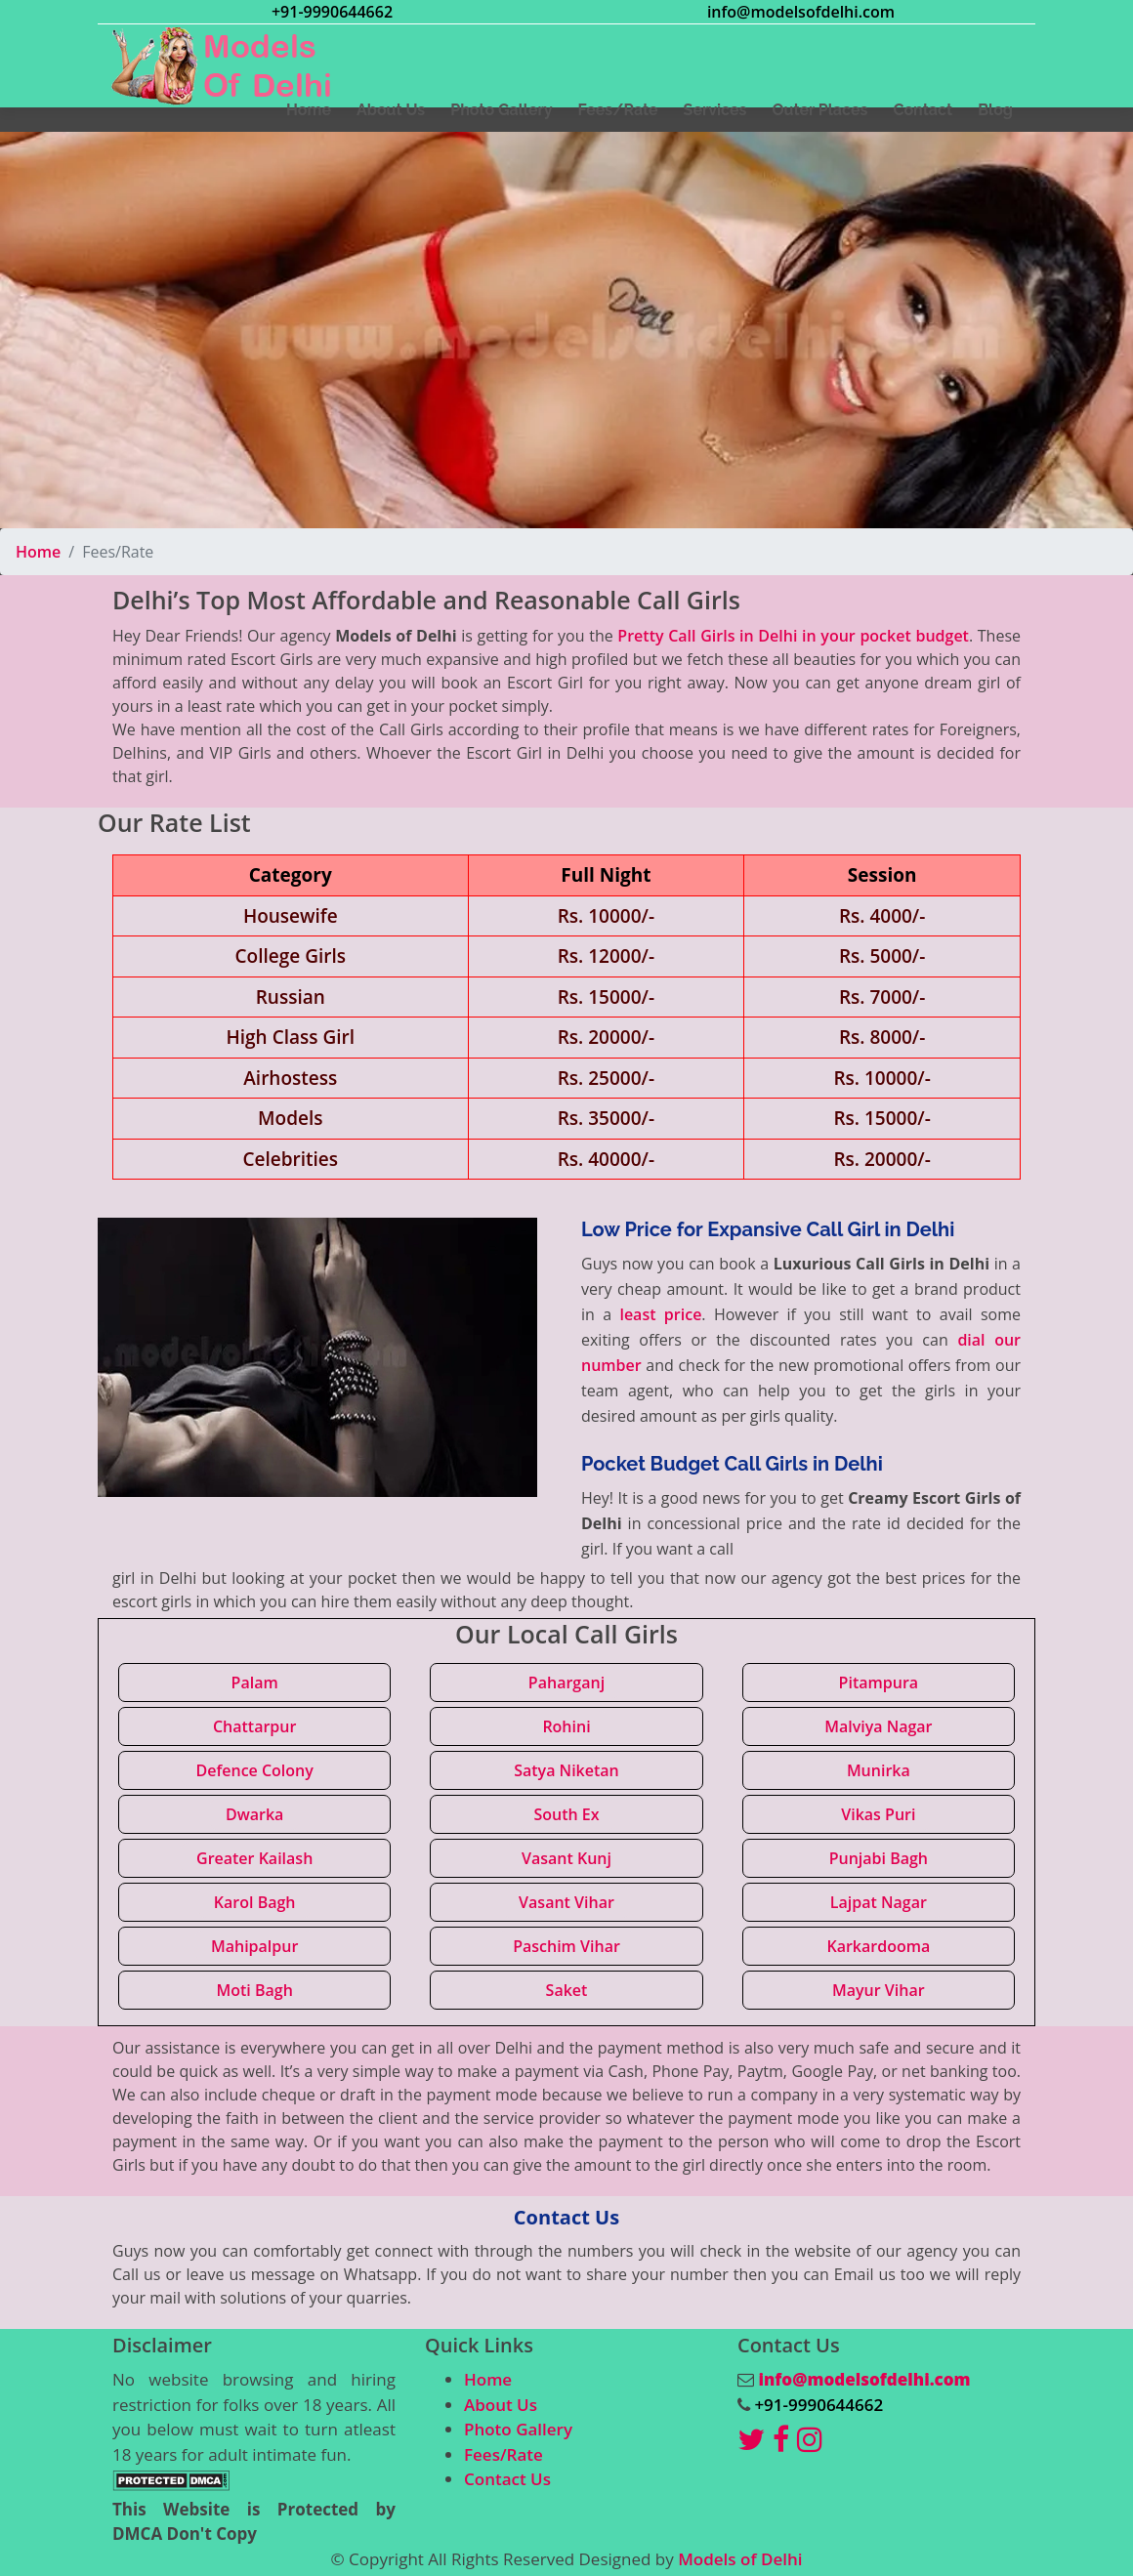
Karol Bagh (255, 1902)
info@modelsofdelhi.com (801, 11)
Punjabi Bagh (878, 1858)
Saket (567, 1990)
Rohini (566, 1726)
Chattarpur (254, 1726)
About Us (500, 2404)
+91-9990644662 (332, 11)
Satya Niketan (566, 1770)
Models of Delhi (740, 2559)
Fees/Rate (503, 2454)
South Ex (566, 1814)
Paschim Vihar (566, 1946)
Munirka (878, 1770)
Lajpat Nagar (878, 1902)
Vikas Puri (878, 1814)
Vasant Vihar (566, 1902)
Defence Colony (255, 1770)
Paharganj (566, 1682)
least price (660, 1314)
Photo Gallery (518, 2429)
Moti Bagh (255, 1990)
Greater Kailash (254, 1858)
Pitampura (878, 1682)
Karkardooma (878, 1946)
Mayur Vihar (878, 1990)
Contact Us (507, 2479)
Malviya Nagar (878, 1726)
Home (38, 551)
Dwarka (254, 1814)
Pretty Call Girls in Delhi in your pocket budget (793, 635)
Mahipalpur (254, 1946)
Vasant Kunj (566, 1858)
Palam (254, 1682)
